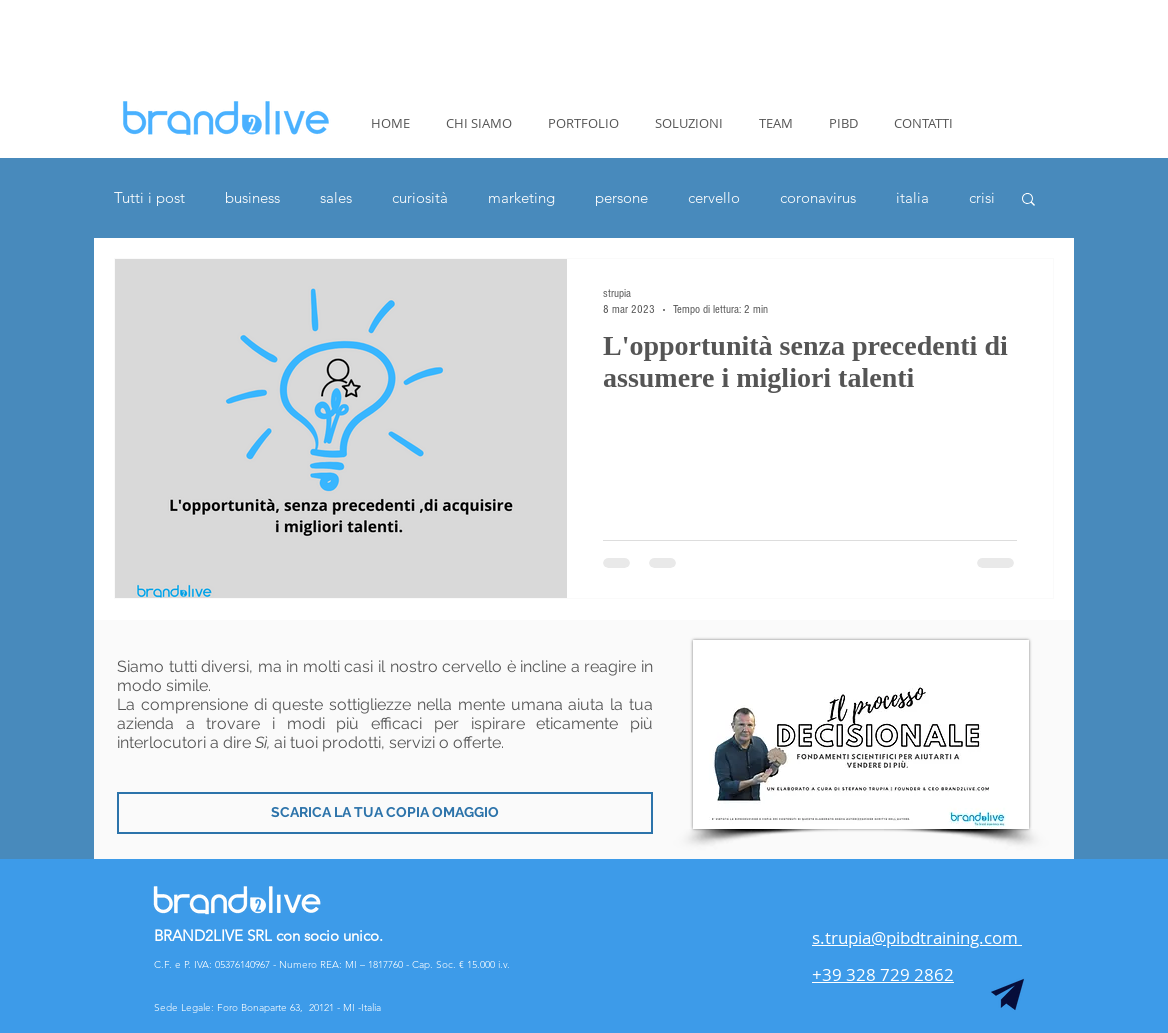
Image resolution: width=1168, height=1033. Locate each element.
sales (336, 198)
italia (912, 198)
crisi (982, 198)
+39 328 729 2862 (883, 974)
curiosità (420, 198)
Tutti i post (149, 198)
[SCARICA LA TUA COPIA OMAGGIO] (385, 813)
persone (621, 198)
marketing (521, 198)
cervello (714, 198)
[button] (1028, 200)
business (252, 198)
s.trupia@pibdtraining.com (917, 937)
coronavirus (818, 198)
